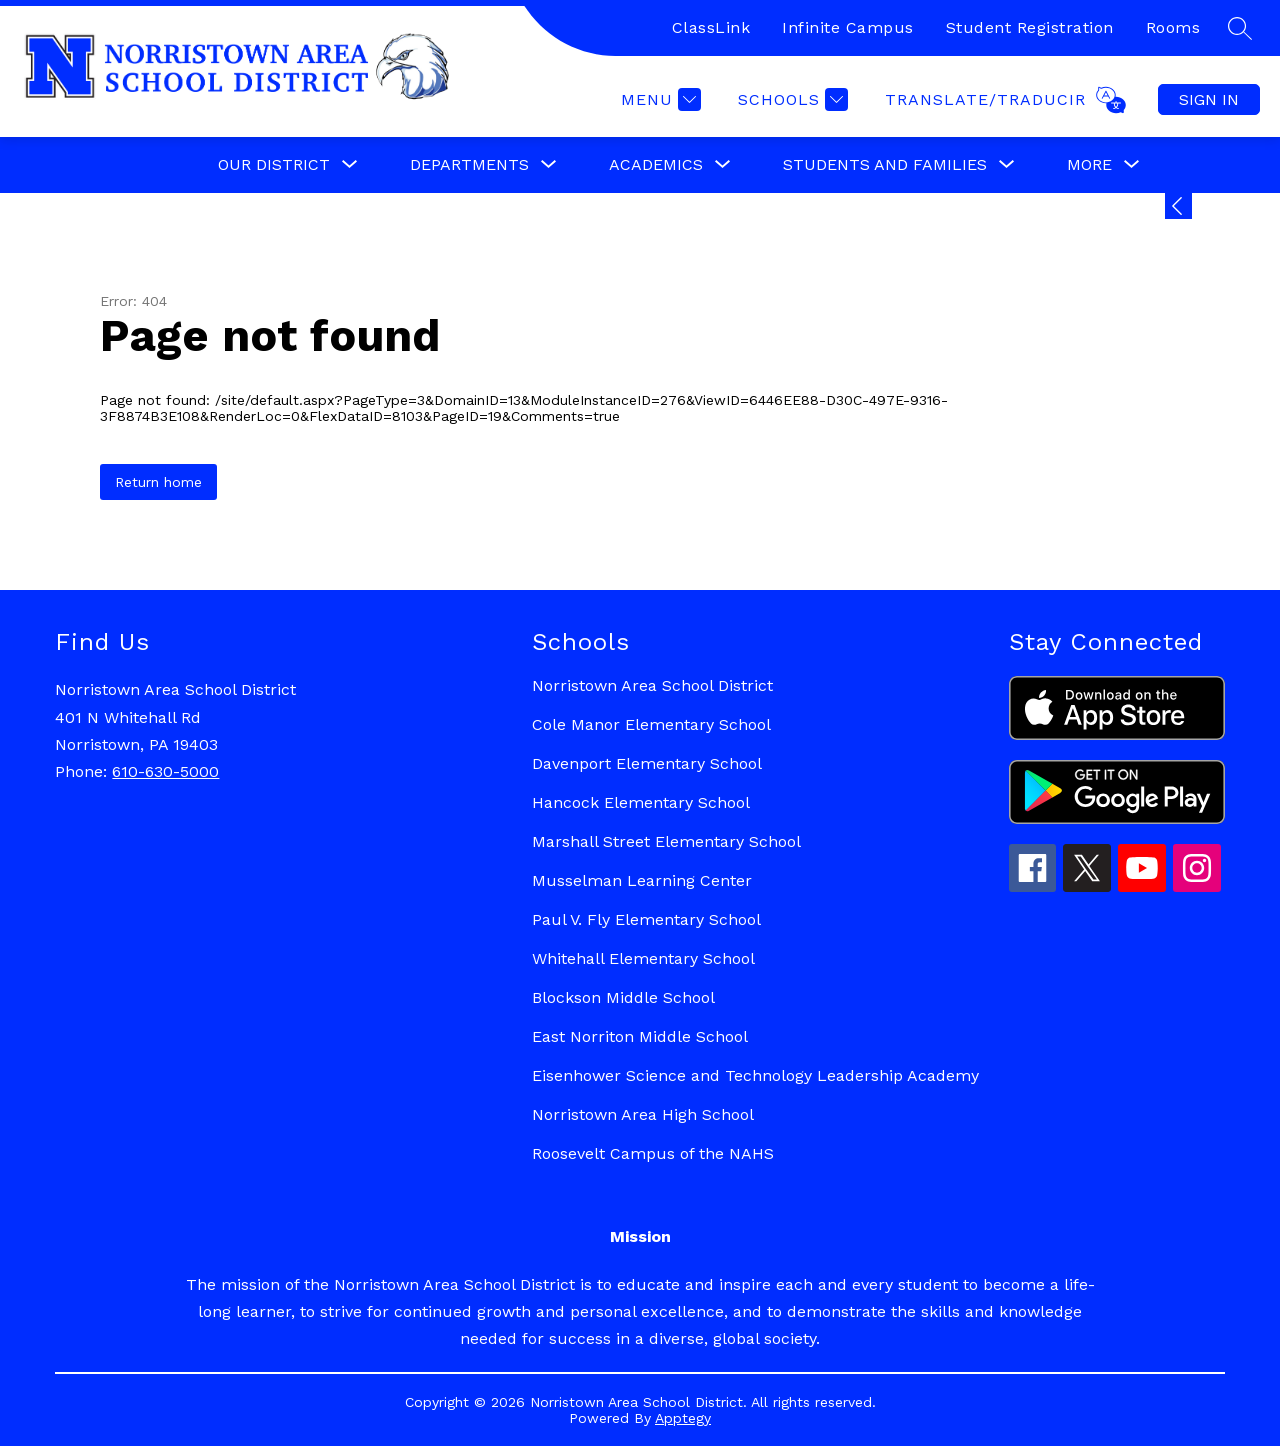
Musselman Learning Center (642, 880)
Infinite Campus (848, 27)
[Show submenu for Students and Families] (885, 165)
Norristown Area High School (643, 1114)
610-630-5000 (165, 771)
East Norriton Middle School (640, 1036)
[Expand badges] (1178, 206)
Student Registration (1030, 27)
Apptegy (683, 1418)
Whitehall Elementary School (643, 958)
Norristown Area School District (652, 685)
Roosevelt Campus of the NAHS (653, 1153)
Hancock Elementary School (641, 802)
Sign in (1209, 99)
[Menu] (658, 99)
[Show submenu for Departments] (469, 165)
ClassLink (711, 27)
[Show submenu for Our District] (274, 165)
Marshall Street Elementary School (666, 841)
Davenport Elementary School (647, 763)
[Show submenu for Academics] (656, 165)
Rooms (1173, 27)
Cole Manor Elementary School (651, 724)
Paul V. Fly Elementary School (646, 919)
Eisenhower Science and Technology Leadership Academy (755, 1075)
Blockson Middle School (623, 997)
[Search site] (1240, 28)
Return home (158, 482)
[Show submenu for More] (1089, 165)
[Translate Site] (1003, 100)
